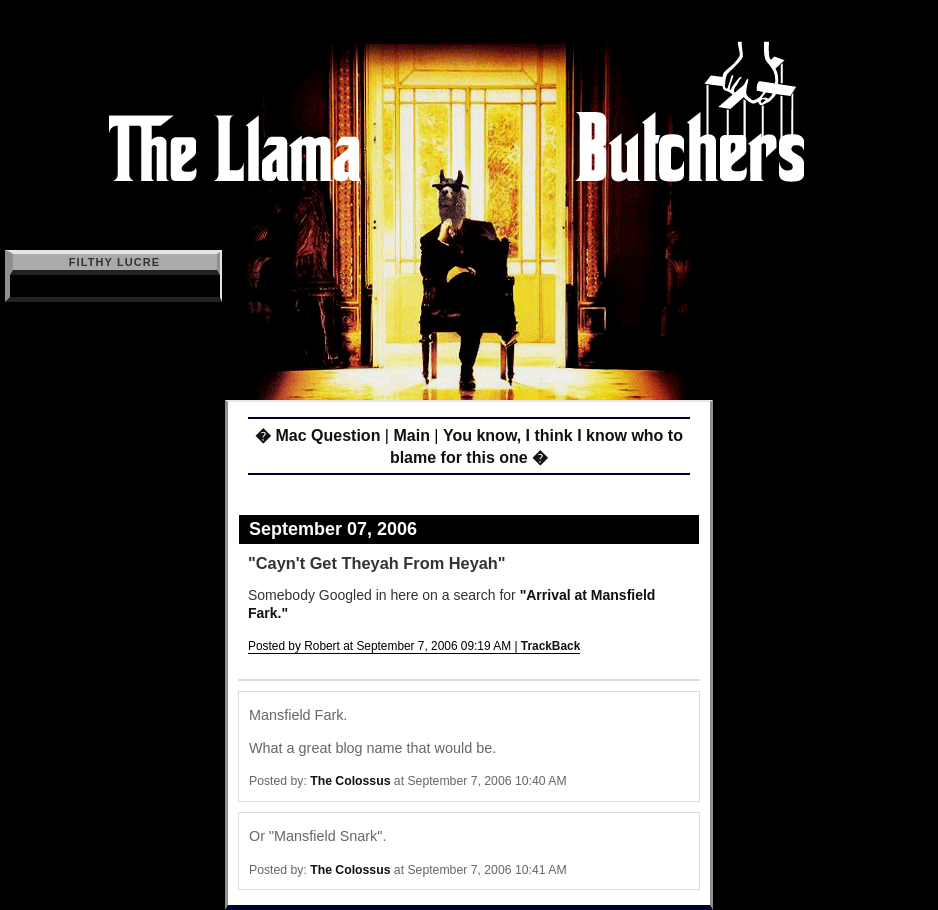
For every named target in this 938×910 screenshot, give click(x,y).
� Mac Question (317, 435)
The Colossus (350, 781)
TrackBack (551, 646)
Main (411, 435)
